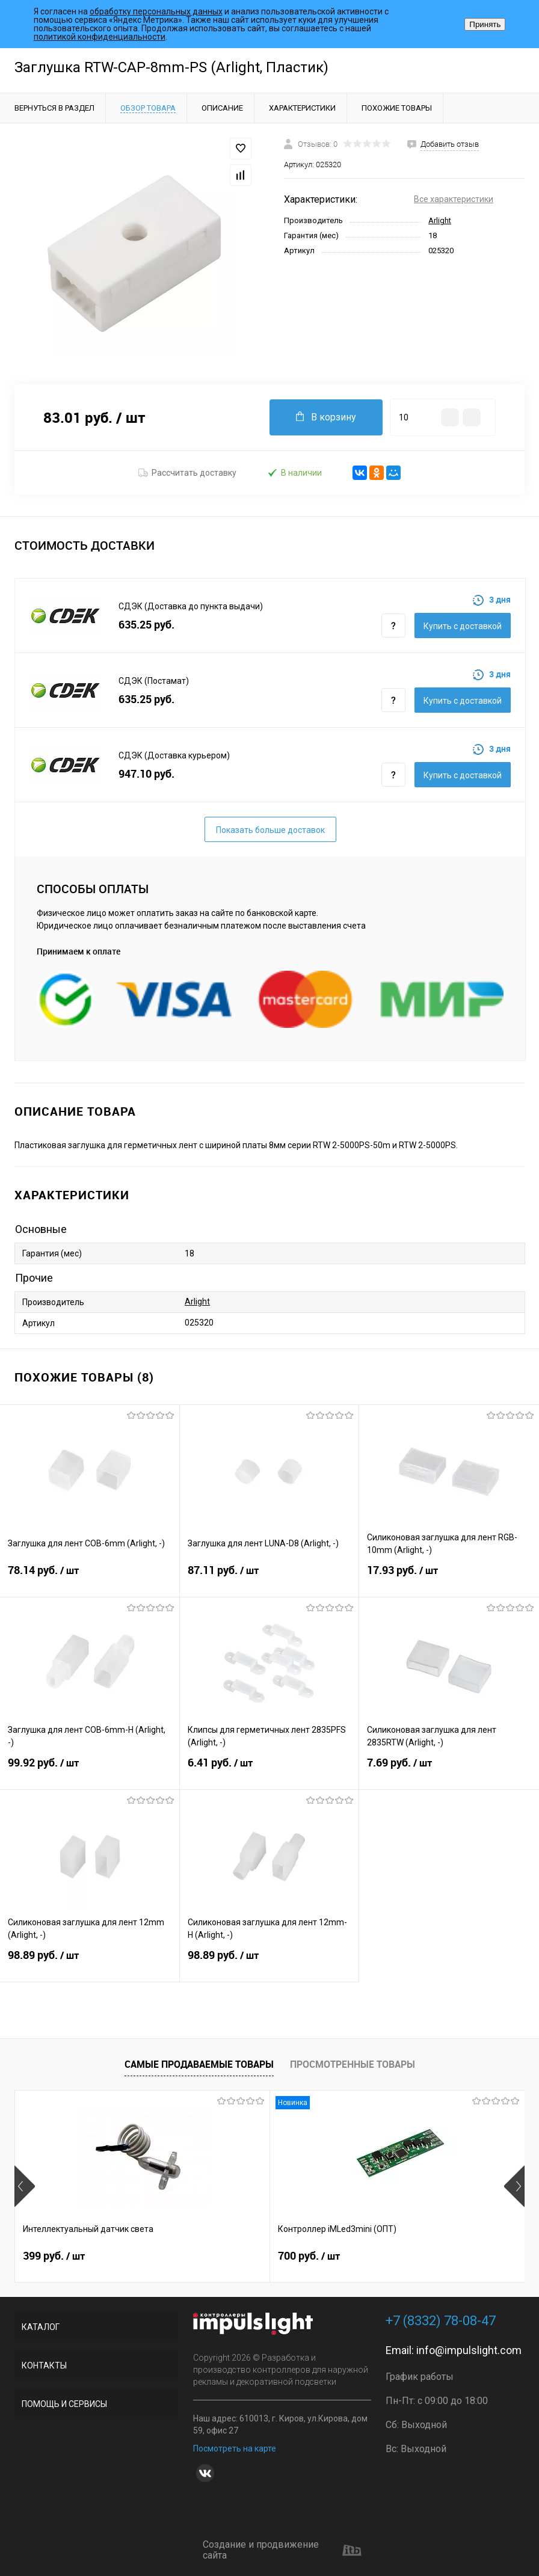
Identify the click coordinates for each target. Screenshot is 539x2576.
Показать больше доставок (270, 830)
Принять (484, 24)
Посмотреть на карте (234, 2448)
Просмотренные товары (352, 2064)
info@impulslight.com (469, 2350)
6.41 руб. (269, 1770)
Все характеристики (453, 199)
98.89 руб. (89, 1962)
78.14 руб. (89, 1577)
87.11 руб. (269, 1577)
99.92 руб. (89, 1770)
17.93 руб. (449, 1577)
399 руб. (54, 2256)
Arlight (439, 220)
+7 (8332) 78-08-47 (441, 2320)
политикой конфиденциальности (99, 36)
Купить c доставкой (463, 626)
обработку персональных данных (156, 11)
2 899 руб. (398, 2256)
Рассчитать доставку (187, 473)
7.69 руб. (449, 1770)
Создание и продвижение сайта (282, 2550)
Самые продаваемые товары (199, 2064)
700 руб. (224, 2256)
